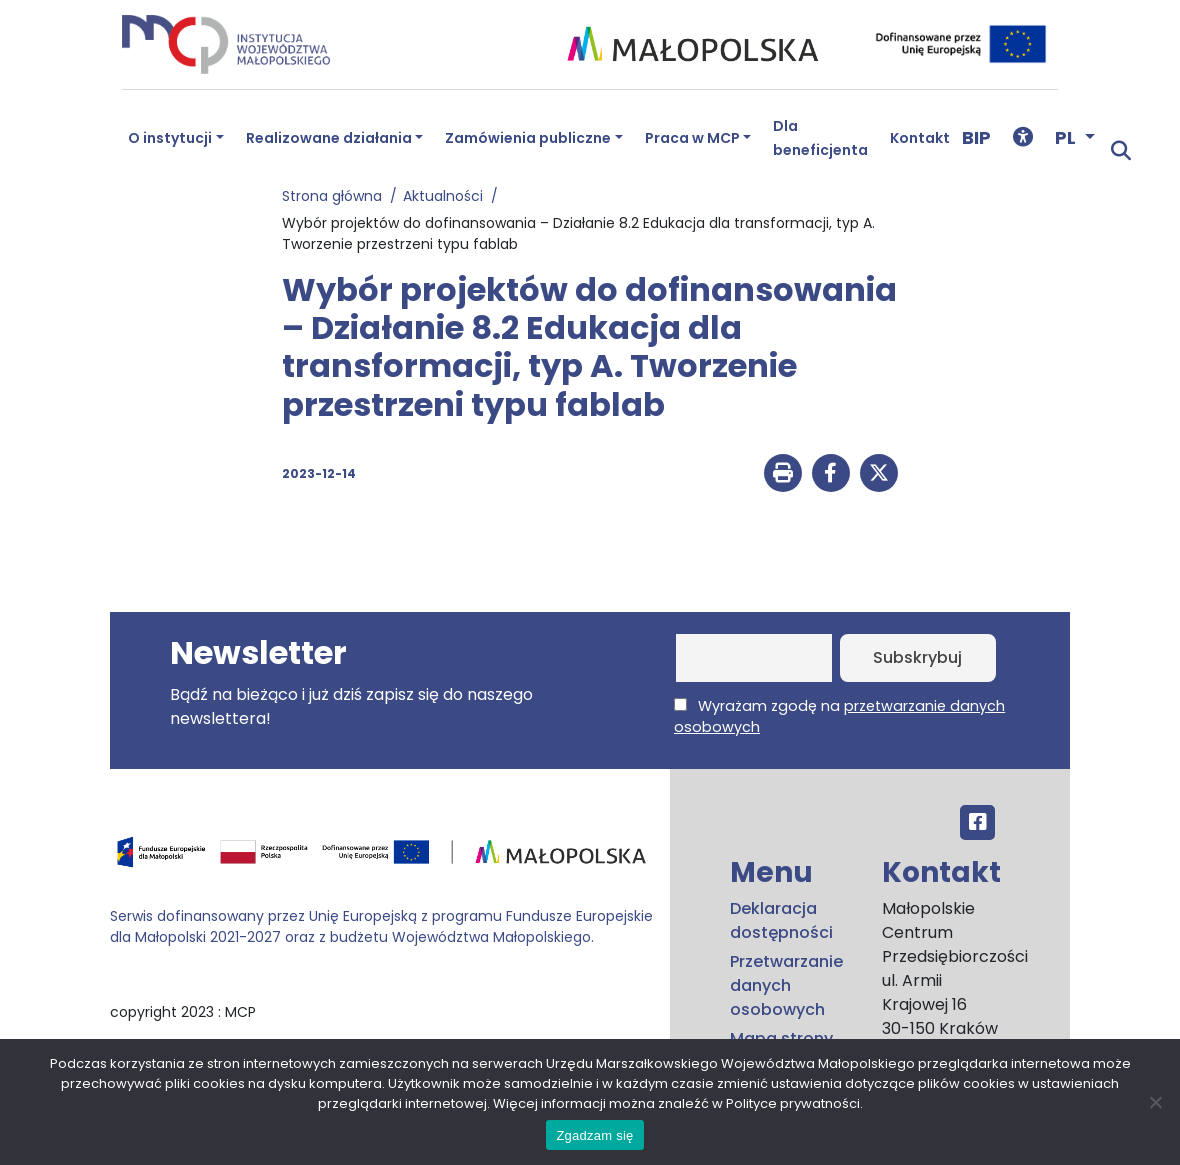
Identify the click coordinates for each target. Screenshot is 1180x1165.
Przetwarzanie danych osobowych (786, 985)
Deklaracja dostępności (781, 920)
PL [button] (1067, 137)
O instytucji (170, 138)
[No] (1155, 1102)
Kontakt (920, 138)
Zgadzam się (594, 1135)
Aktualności (447, 196)
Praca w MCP (692, 138)
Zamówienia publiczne (528, 138)
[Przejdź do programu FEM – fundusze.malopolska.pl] (382, 858)
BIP (976, 137)
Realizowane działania (329, 138)
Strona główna (336, 196)
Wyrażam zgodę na (839, 716)
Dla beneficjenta (820, 138)
